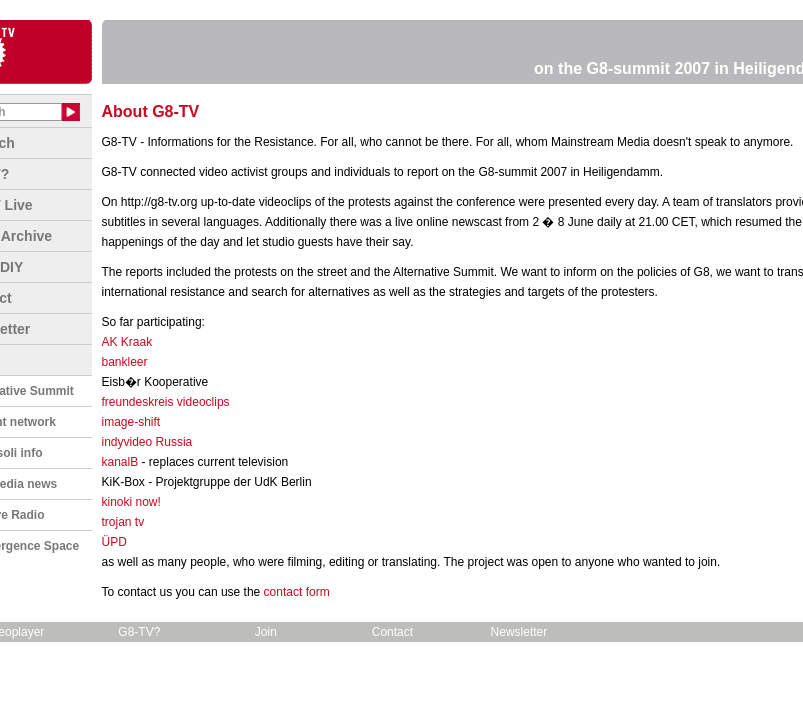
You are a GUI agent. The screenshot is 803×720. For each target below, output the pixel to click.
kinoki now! (131, 502)
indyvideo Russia (147, 442)
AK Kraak (127, 342)
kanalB (120, 462)
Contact (392, 632)
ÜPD (114, 542)
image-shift (131, 422)
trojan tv (123, 522)
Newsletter (519, 632)
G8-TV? (139, 632)
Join (266, 632)
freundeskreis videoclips (166, 402)
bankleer (125, 362)
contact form (297, 592)
